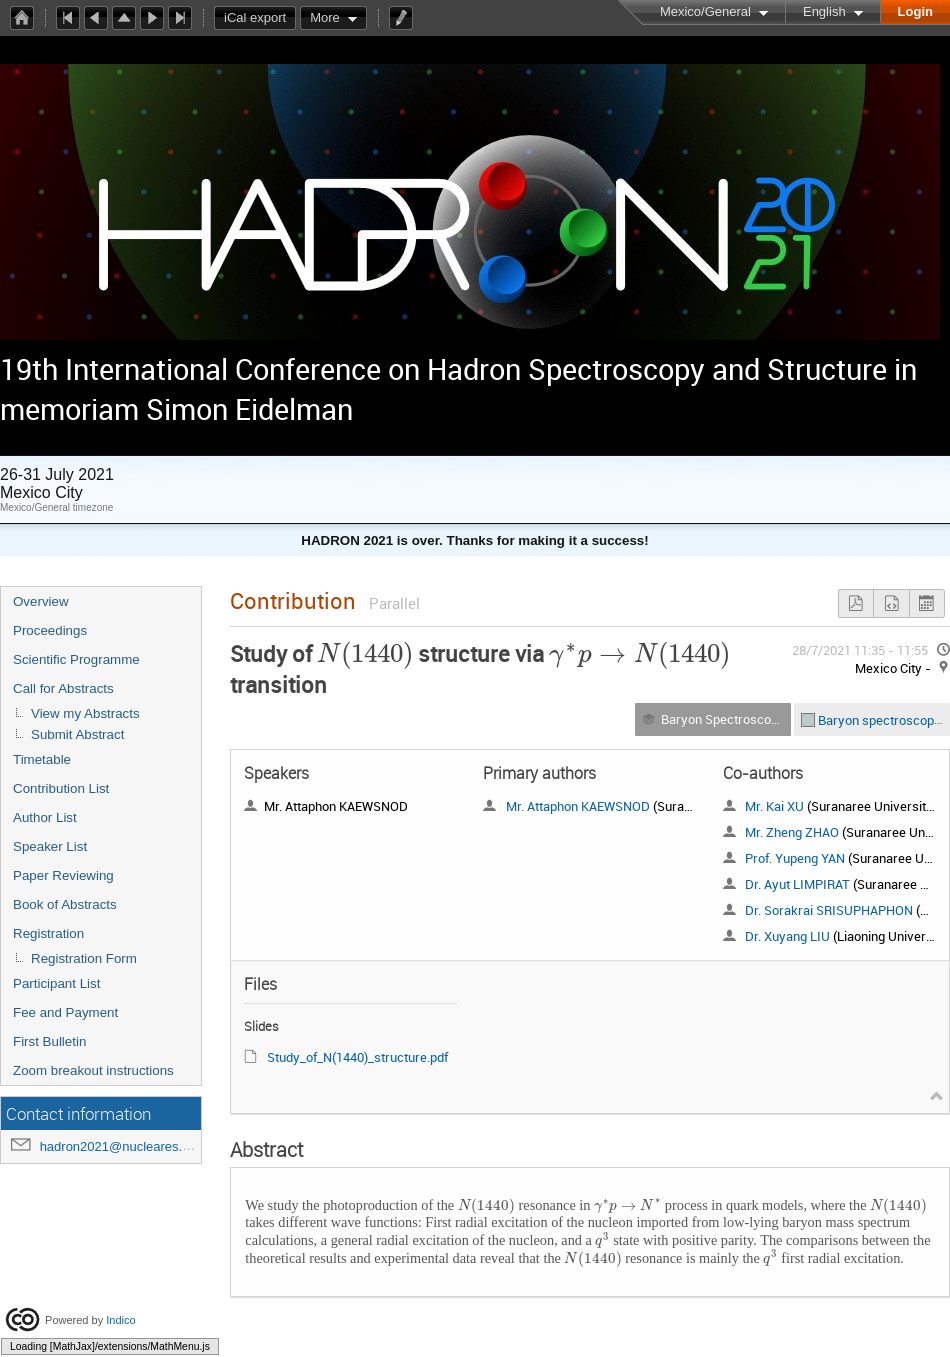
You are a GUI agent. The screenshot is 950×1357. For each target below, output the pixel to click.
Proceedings (50, 630)
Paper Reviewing (63, 875)
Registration (48, 933)
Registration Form (84, 958)
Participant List (56, 983)
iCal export (260, 18)
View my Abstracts (85, 713)
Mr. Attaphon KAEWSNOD (578, 806)
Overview (41, 601)
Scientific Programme (76, 659)
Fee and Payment (65, 1012)
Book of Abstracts (65, 904)
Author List (45, 817)
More (325, 17)
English (824, 11)
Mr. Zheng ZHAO (792, 832)
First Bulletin (49, 1041)
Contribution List (61, 788)
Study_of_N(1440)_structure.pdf (357, 1057)
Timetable (42, 759)
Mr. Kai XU (774, 806)
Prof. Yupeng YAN (795, 858)
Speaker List (50, 846)
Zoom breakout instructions (93, 1070)
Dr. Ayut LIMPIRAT (797, 884)
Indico (120, 1320)
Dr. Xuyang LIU (787, 936)
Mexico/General (705, 11)
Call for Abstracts (63, 688)
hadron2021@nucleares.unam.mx (138, 1146)
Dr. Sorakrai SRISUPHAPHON (829, 910)
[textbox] (365, 653)
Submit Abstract (77, 734)
